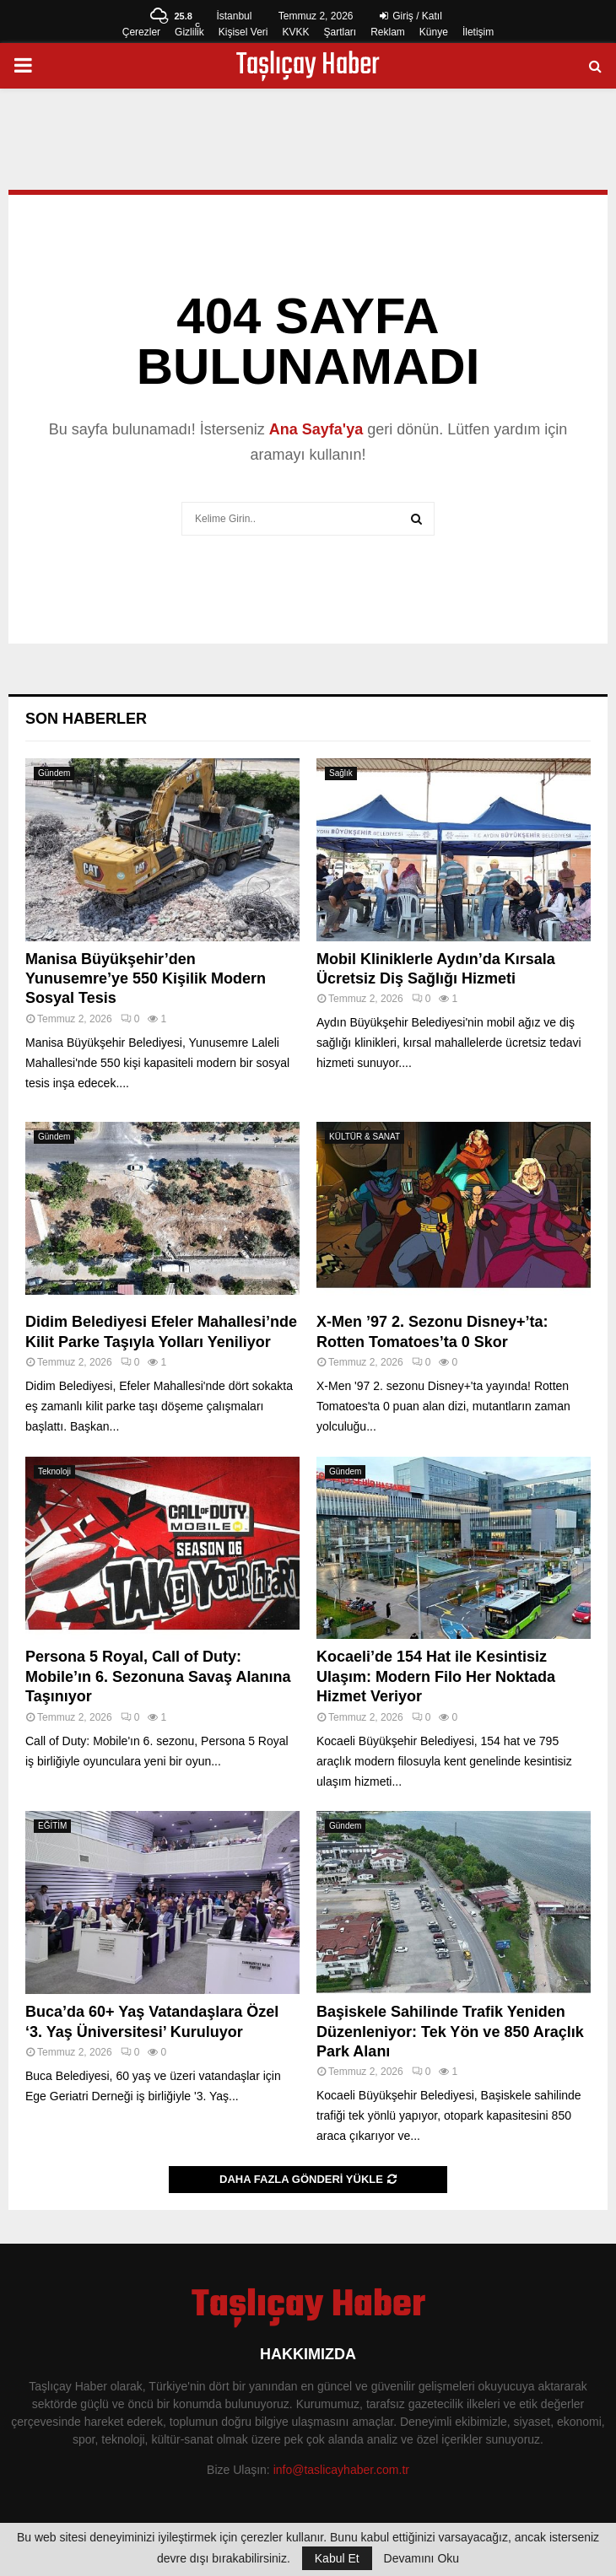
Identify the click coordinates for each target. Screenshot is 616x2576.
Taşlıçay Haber (308, 66)
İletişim (478, 32)
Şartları (339, 32)
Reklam (387, 32)
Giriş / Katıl (411, 16)
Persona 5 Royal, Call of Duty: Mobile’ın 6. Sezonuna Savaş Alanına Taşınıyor (157, 1676)
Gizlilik (189, 32)
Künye (433, 32)
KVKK (295, 32)
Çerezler (141, 32)
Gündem (54, 773)
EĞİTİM (52, 1825)
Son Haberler (86, 718)
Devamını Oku (421, 2558)
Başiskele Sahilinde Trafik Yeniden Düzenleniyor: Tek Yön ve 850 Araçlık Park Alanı (450, 2031)
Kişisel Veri (243, 32)
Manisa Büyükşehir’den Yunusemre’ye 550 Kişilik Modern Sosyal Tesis (145, 979)
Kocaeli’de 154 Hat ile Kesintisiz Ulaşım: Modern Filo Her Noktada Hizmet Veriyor (435, 1676)
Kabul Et (337, 2558)
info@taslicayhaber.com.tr (341, 2469)
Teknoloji (54, 1471)
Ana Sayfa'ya (316, 429)
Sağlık (341, 773)
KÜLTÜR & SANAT (364, 1136)
